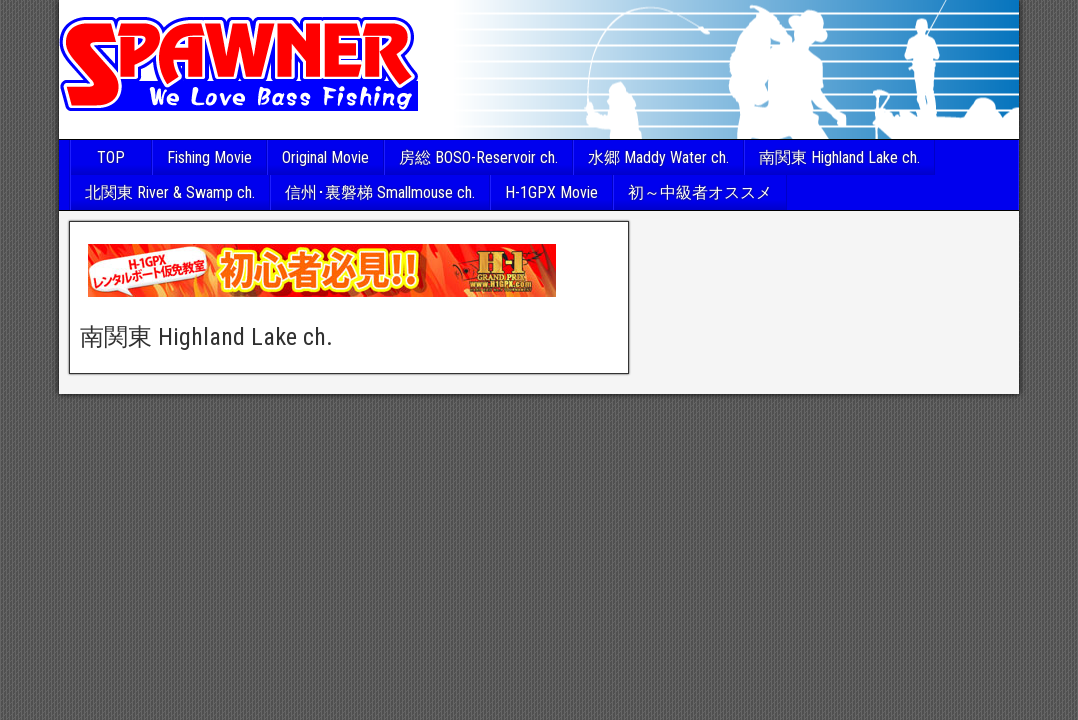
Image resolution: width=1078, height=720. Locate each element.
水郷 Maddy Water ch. (658, 157)
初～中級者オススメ (700, 192)
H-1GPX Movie (551, 192)
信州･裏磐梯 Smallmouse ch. (380, 192)
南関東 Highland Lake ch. (839, 157)
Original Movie (325, 157)
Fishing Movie (209, 157)
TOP (111, 157)
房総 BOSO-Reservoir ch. (478, 157)
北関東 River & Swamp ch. (170, 192)
